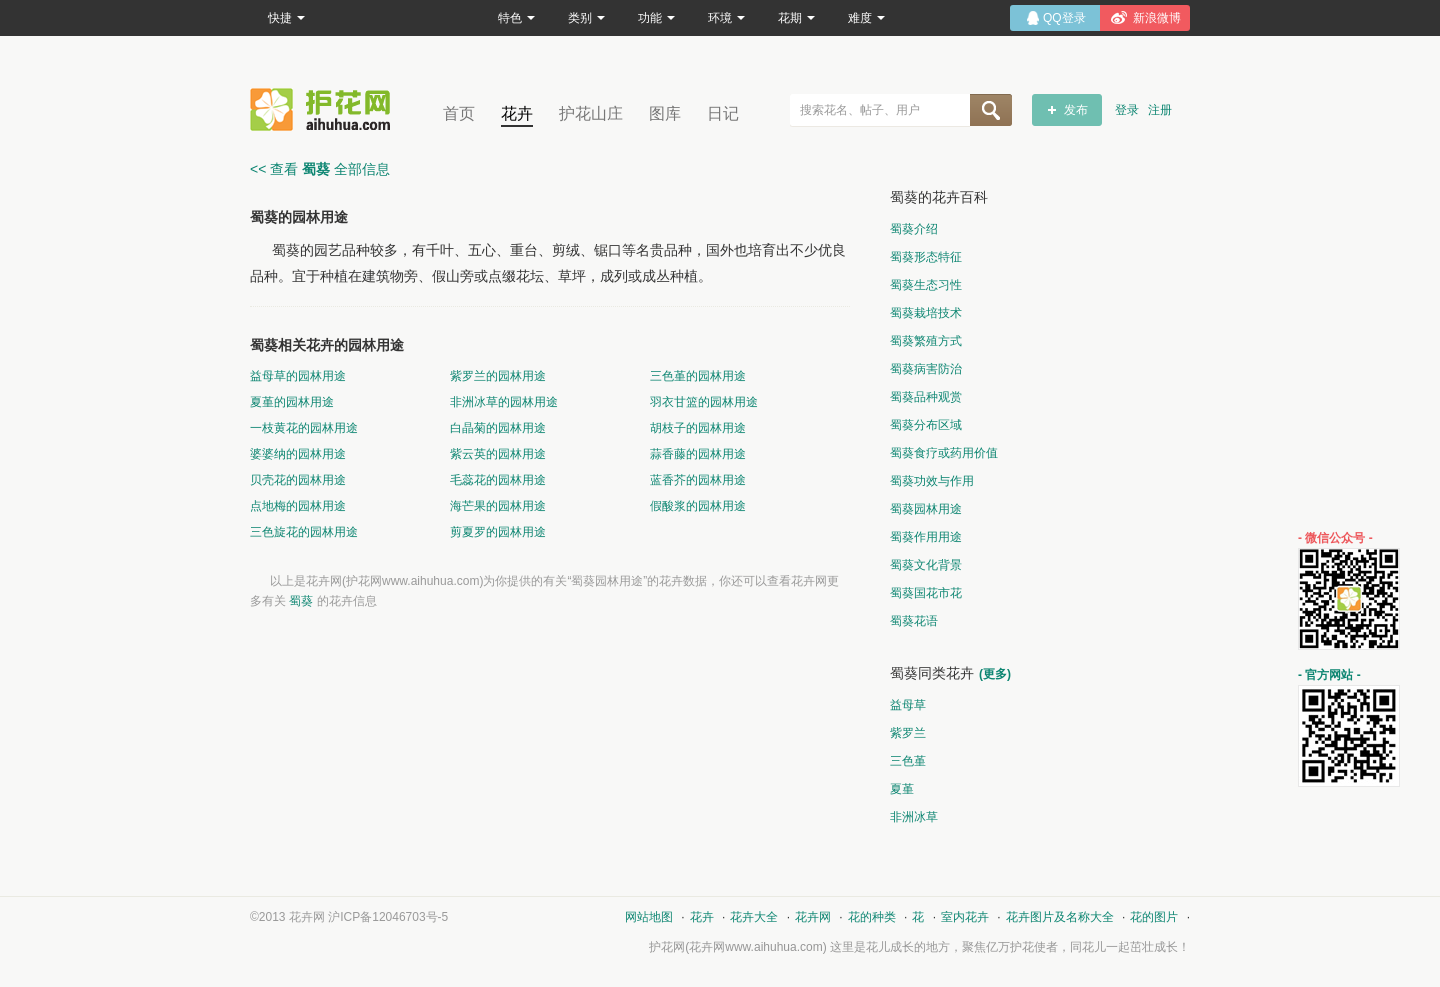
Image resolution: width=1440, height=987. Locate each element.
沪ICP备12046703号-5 (388, 917)
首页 (459, 113)
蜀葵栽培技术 (926, 313)
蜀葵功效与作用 (932, 481)
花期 (796, 18)
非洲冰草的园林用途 (504, 402)
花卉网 (325, 109)
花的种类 (872, 917)
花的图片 (1154, 917)
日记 (723, 113)
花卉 (517, 113)
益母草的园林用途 (298, 376)
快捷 (286, 18)
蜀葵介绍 (914, 229)
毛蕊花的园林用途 (498, 480)
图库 (665, 113)
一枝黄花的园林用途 (304, 428)
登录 (1127, 110)
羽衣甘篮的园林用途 (704, 402)
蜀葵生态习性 (926, 285)
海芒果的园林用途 (498, 506)
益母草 (908, 705)
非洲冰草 (914, 817)
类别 (586, 18)
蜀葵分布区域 (926, 425)
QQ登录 (1064, 18)
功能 (656, 18)
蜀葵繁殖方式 (926, 341)
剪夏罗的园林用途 (498, 532)
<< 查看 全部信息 (320, 169)
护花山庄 (591, 113)
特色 (516, 18)
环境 (726, 18)
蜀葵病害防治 (926, 369)
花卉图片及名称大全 (1060, 917)
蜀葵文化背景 (926, 565)
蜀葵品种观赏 (926, 397)
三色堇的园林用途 (698, 376)
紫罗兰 (908, 733)
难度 (866, 18)
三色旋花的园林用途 (304, 532)
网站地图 (649, 917)
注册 (1160, 110)
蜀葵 (301, 601)
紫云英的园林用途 (498, 454)
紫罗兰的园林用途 (498, 376)
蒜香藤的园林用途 (698, 454)
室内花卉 (965, 917)
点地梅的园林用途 (298, 506)
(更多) (995, 674)
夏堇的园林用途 (292, 402)
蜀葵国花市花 (926, 593)
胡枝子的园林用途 (698, 428)
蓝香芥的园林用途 (698, 480)
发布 (1076, 110)
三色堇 (908, 761)
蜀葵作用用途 (926, 537)
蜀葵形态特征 (926, 257)
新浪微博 (1157, 18)
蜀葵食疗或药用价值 (944, 453)
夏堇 (902, 789)
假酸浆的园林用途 (698, 506)
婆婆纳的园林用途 (298, 454)
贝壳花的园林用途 (298, 480)
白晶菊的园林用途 (498, 428)
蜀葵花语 (914, 621)
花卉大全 (754, 917)
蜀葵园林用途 (926, 509)
